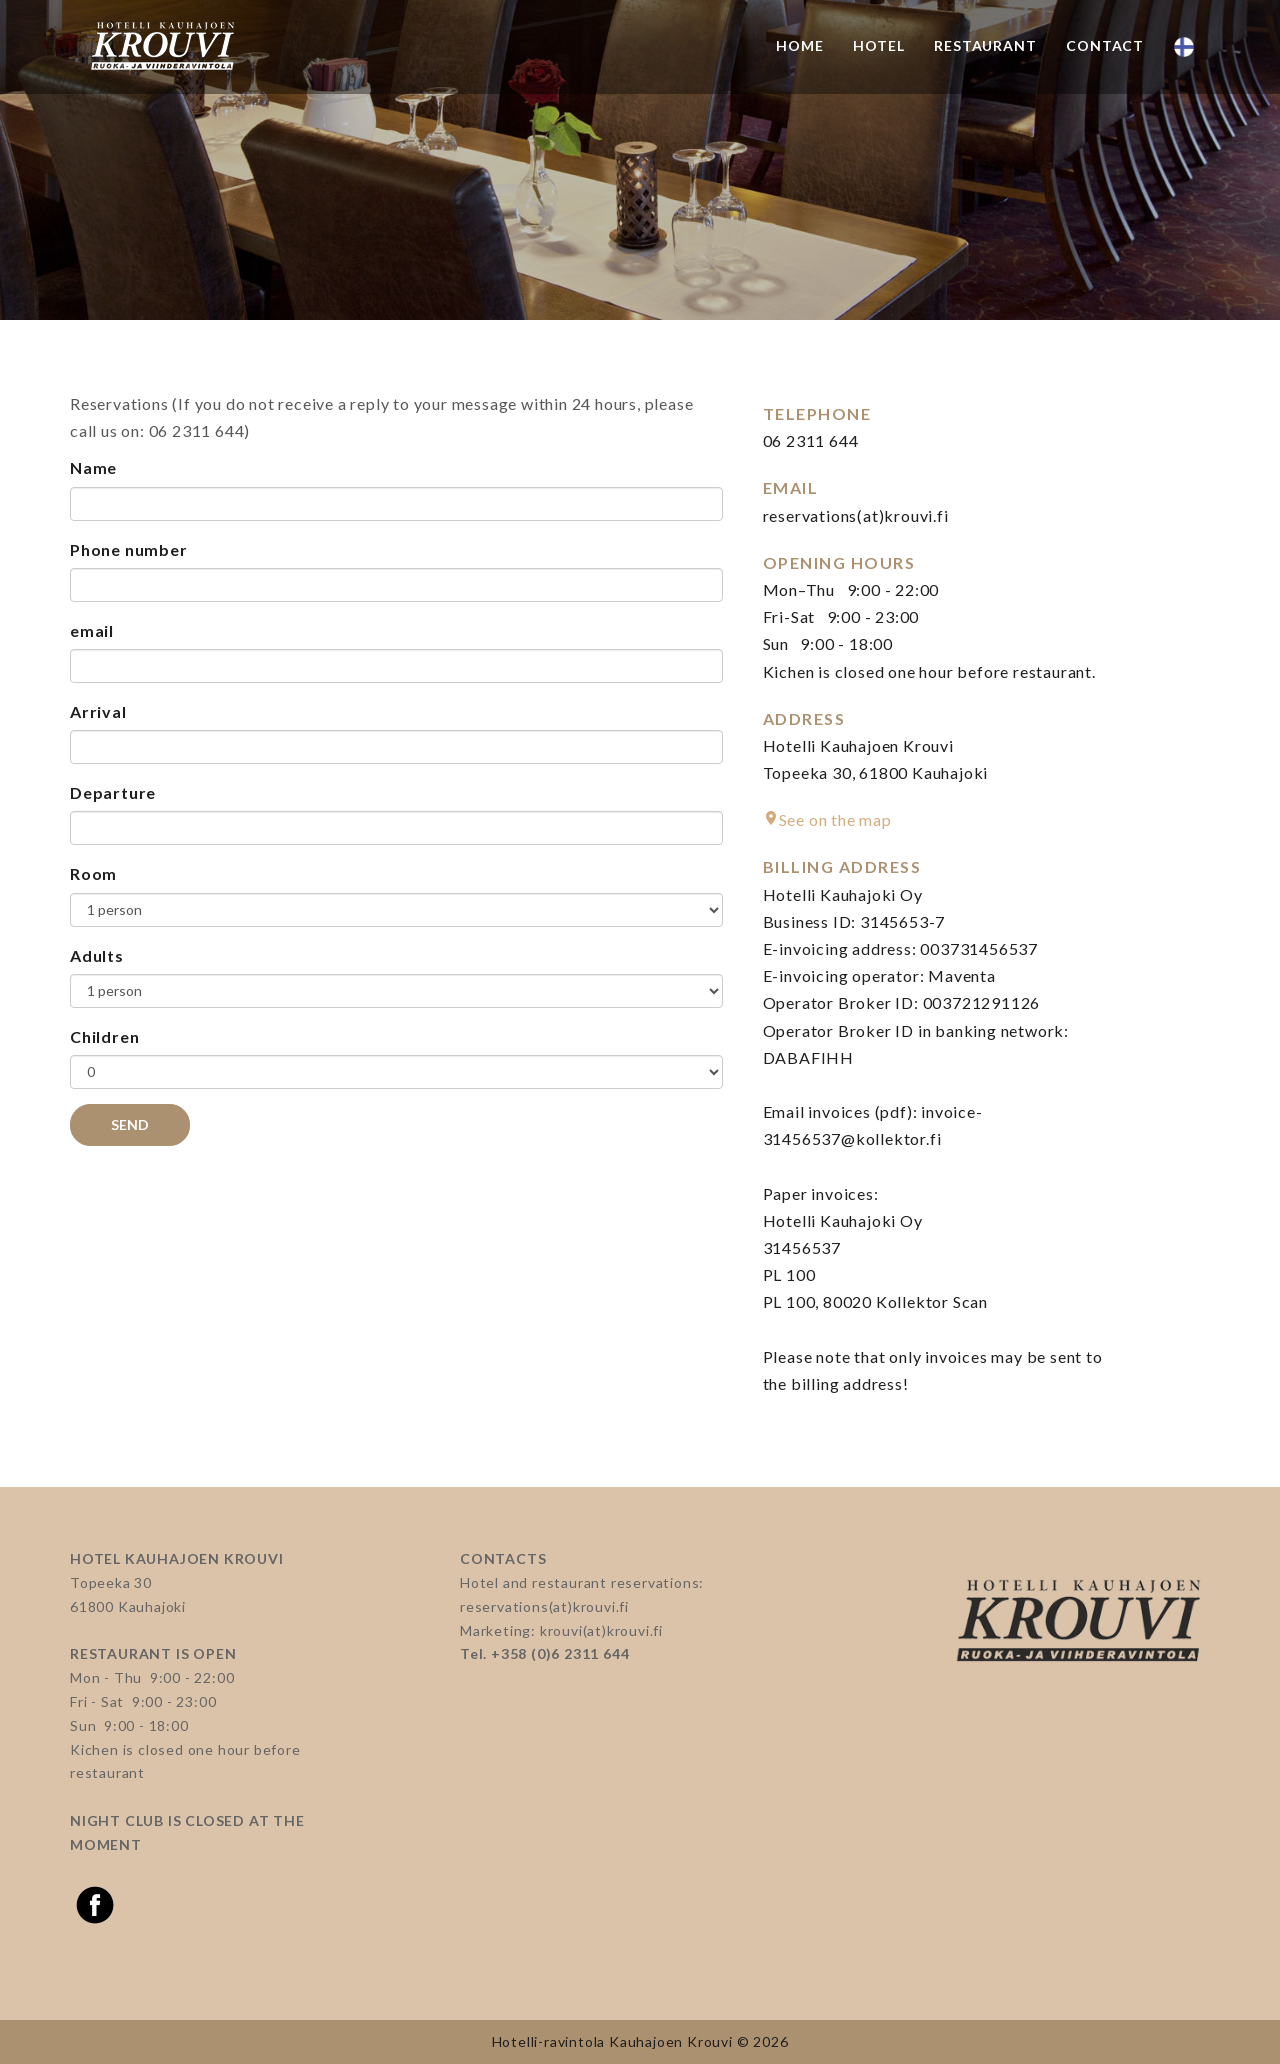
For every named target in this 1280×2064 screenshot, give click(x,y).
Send (130, 1124)
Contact (1105, 45)
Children (104, 1036)
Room (93, 873)
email (92, 630)
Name (93, 467)
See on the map (835, 819)
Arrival (98, 711)
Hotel (878, 45)
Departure (113, 792)
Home (799, 45)
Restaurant (985, 45)
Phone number (129, 549)
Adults (97, 955)
